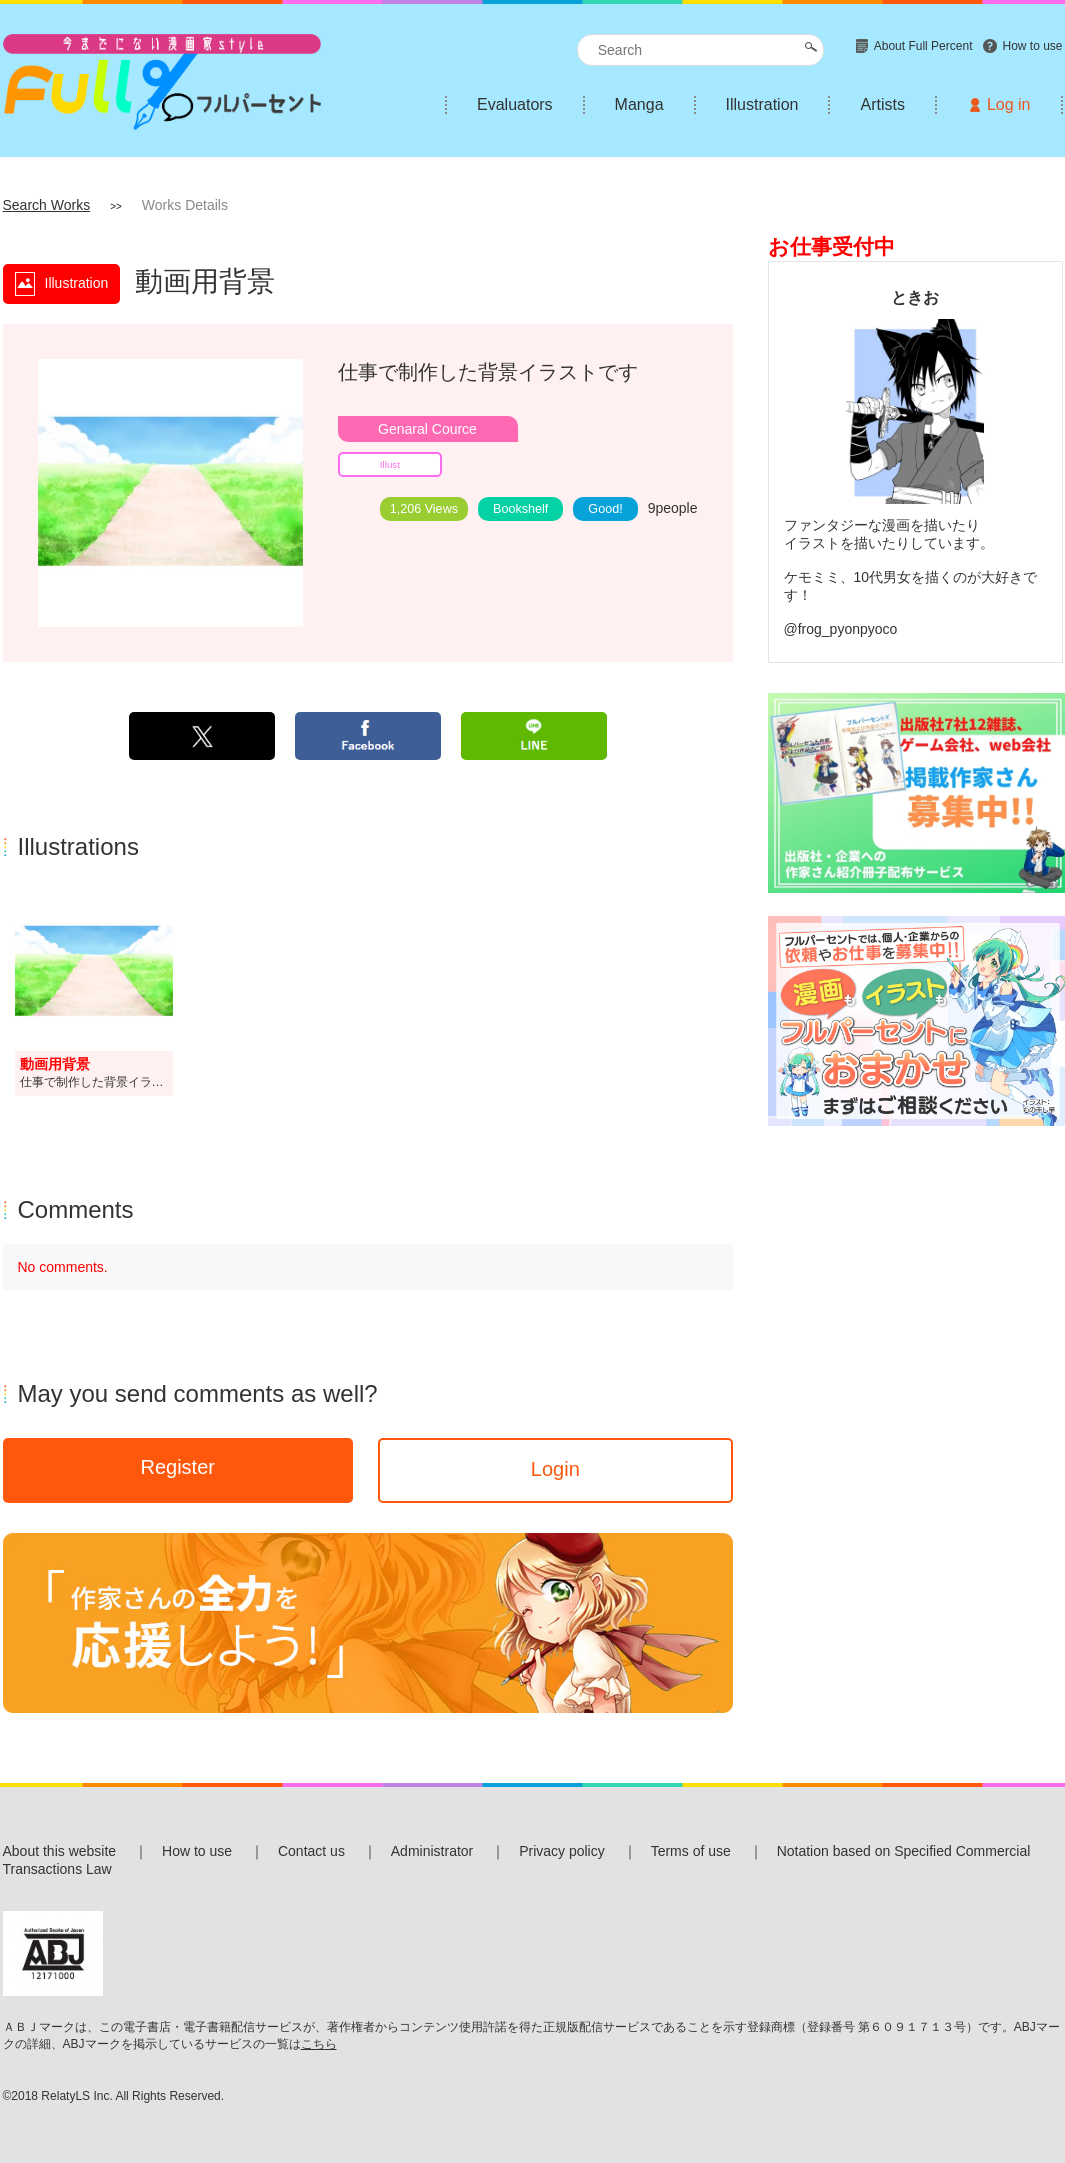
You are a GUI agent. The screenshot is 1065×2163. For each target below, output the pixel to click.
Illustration (762, 104)
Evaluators (515, 104)
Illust (390, 464)
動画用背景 (55, 1064)
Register (177, 1467)
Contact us (311, 1851)
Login (555, 1469)
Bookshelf (520, 509)
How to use (197, 1851)
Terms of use (691, 1851)
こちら (319, 2044)
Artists (882, 104)
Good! (605, 509)
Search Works (47, 205)
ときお (915, 297)
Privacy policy (562, 1851)
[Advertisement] (915, 1274)
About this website (60, 1851)
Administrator (432, 1851)
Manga (639, 104)
